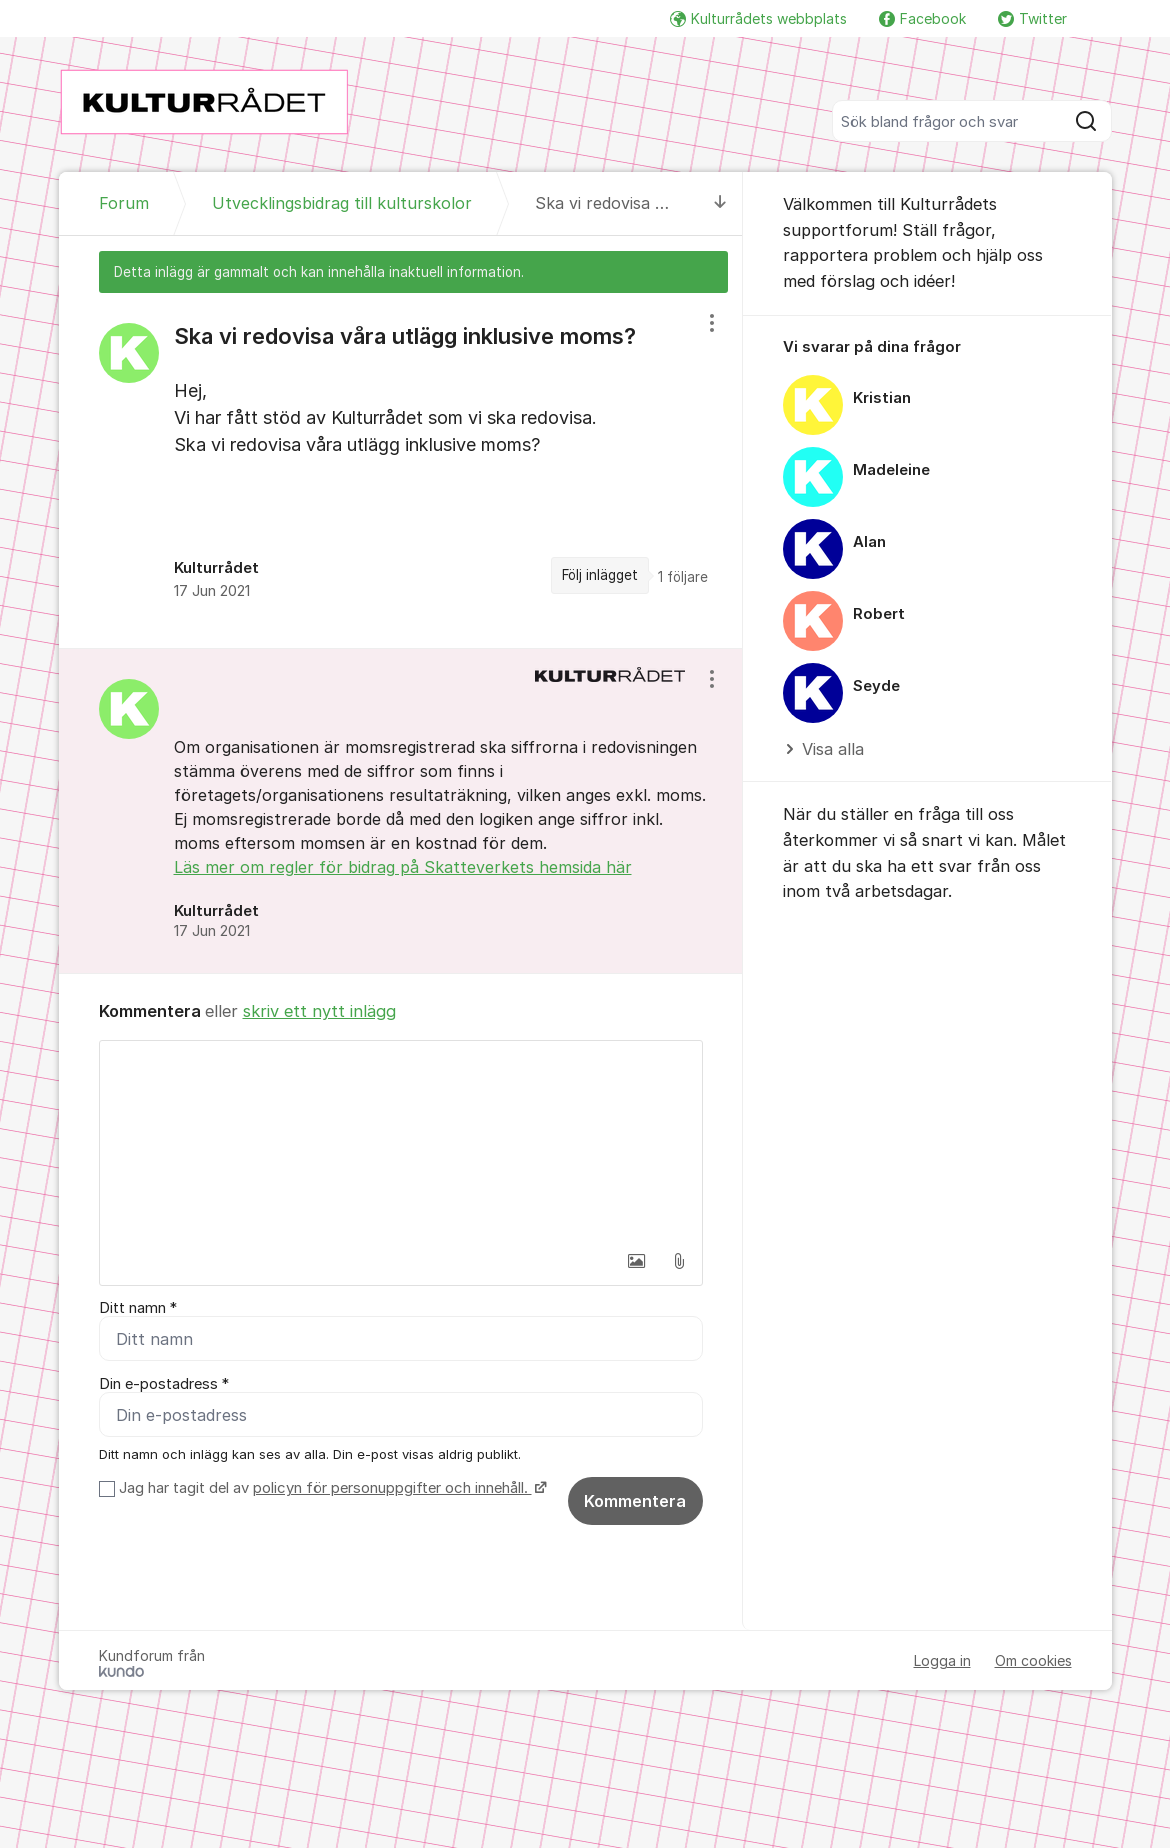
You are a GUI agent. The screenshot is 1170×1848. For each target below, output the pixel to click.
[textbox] (401, 1141)
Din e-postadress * (164, 1384)
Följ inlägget (600, 575)
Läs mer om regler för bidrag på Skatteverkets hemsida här (403, 867)
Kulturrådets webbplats (758, 18)
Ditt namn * (138, 1308)
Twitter (1032, 18)
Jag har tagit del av (330, 1488)
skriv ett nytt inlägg (319, 1011)
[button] (637, 1261)
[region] (401, 470)
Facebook (922, 18)
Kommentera (635, 1501)
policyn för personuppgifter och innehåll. (392, 1488)
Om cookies (1033, 1660)
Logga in (942, 1660)
